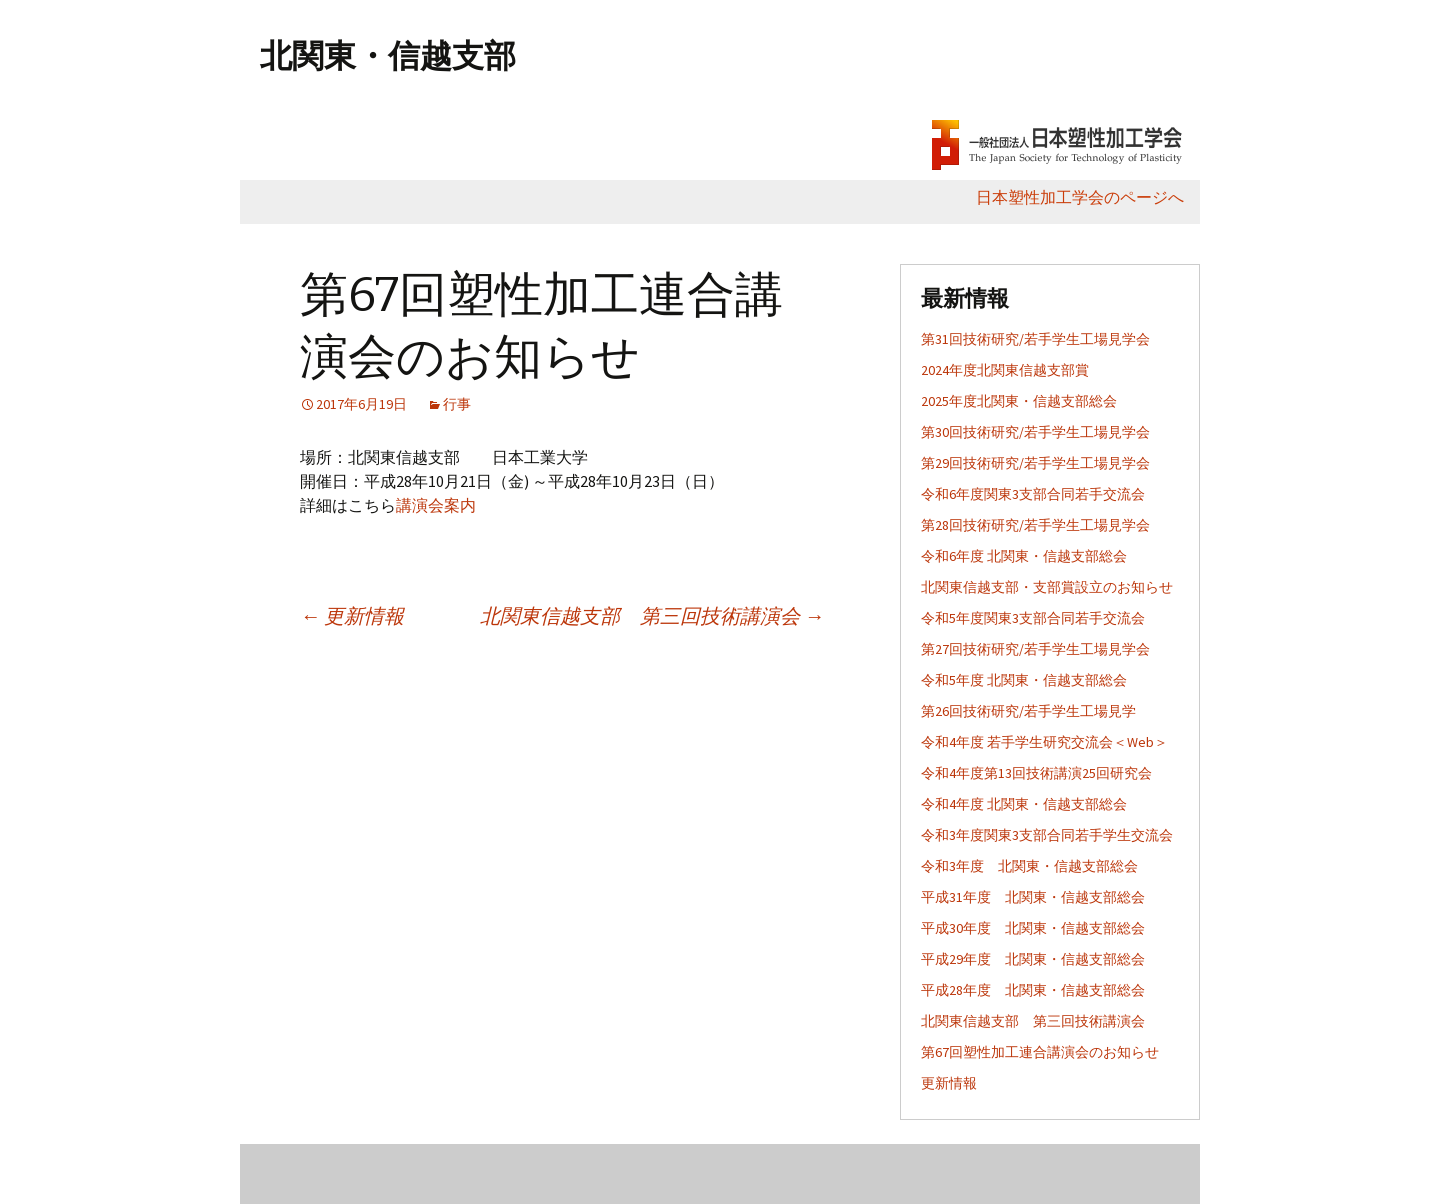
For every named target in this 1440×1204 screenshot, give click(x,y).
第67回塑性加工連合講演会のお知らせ (1040, 1052)
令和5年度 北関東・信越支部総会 (1024, 680)
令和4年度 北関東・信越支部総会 (1024, 804)
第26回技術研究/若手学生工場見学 (1028, 711)
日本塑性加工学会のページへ (1088, 197)
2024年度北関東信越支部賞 (1005, 370)
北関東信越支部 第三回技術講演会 (652, 615)
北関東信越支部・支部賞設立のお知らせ (1047, 587)
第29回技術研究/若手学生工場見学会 (1035, 463)
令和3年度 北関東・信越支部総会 (1029, 866)
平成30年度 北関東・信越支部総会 (1033, 928)
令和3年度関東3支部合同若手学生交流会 (1047, 835)
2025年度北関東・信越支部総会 (1019, 401)
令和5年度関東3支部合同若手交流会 (1033, 618)
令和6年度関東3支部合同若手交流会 (1033, 494)
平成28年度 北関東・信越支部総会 (1033, 990)
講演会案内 (436, 505)
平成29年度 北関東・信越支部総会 (1033, 959)
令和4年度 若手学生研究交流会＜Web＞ (1044, 742)
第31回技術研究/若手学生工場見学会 (1035, 339)
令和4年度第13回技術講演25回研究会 (1036, 773)
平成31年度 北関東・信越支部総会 (1033, 897)
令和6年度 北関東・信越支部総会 (1024, 556)
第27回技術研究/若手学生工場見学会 (1035, 649)
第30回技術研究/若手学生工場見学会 (1035, 432)
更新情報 (352, 615)
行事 (457, 404)
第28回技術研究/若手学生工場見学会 (1035, 525)
